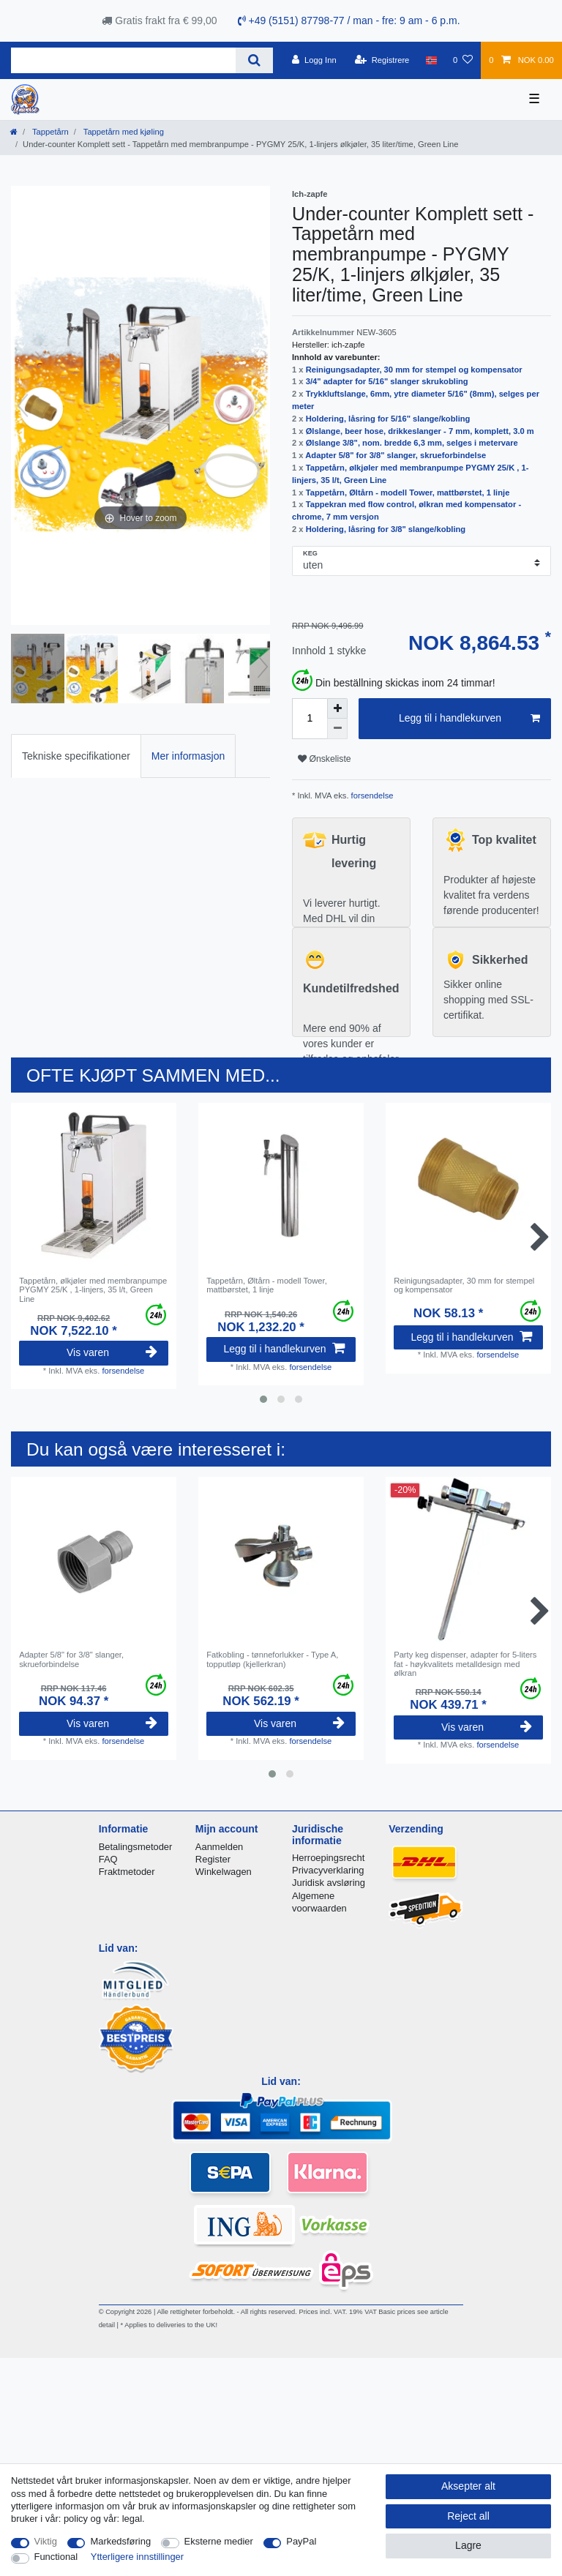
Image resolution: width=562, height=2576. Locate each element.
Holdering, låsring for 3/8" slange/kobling (386, 529)
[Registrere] (382, 60)
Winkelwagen (223, 1871)
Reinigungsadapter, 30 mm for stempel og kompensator (414, 369)
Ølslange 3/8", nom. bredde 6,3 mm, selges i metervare (412, 442)
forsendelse (371, 795)
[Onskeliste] (463, 60)
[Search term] (123, 60)
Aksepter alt (468, 2486)
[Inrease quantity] (337, 708)
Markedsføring (120, 2541)
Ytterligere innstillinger (137, 2556)
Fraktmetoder (127, 1871)
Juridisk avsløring (328, 1882)
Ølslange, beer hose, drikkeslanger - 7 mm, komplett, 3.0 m (420, 431)
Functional (56, 2556)
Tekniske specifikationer (76, 756)
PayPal (301, 2541)
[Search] (254, 60)
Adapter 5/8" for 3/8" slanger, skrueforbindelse (395, 455)
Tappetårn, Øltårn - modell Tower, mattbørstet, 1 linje (408, 492)
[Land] (431, 60)
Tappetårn (49, 131)
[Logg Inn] (314, 60)
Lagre (468, 2545)
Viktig (45, 2541)
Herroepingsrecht (328, 1857)
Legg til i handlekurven (469, 718)
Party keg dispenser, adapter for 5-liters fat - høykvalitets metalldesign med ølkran (465, 1663)
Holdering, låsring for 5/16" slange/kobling (388, 418)
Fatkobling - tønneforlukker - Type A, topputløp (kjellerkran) (272, 1659)
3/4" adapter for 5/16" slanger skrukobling (387, 381)
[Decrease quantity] (337, 729)
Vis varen (112, 1352)
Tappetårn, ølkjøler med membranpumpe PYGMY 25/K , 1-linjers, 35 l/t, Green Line (93, 1289)
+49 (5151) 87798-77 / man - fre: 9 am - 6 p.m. (349, 20)
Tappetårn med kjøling (122, 131)
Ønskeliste (324, 759)
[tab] (76, 755)
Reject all (468, 2516)
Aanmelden (219, 1846)
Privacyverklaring (328, 1870)
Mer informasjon (188, 756)
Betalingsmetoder (136, 1846)
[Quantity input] (309, 718)
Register (213, 1859)
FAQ (108, 1859)
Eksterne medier (218, 2541)
